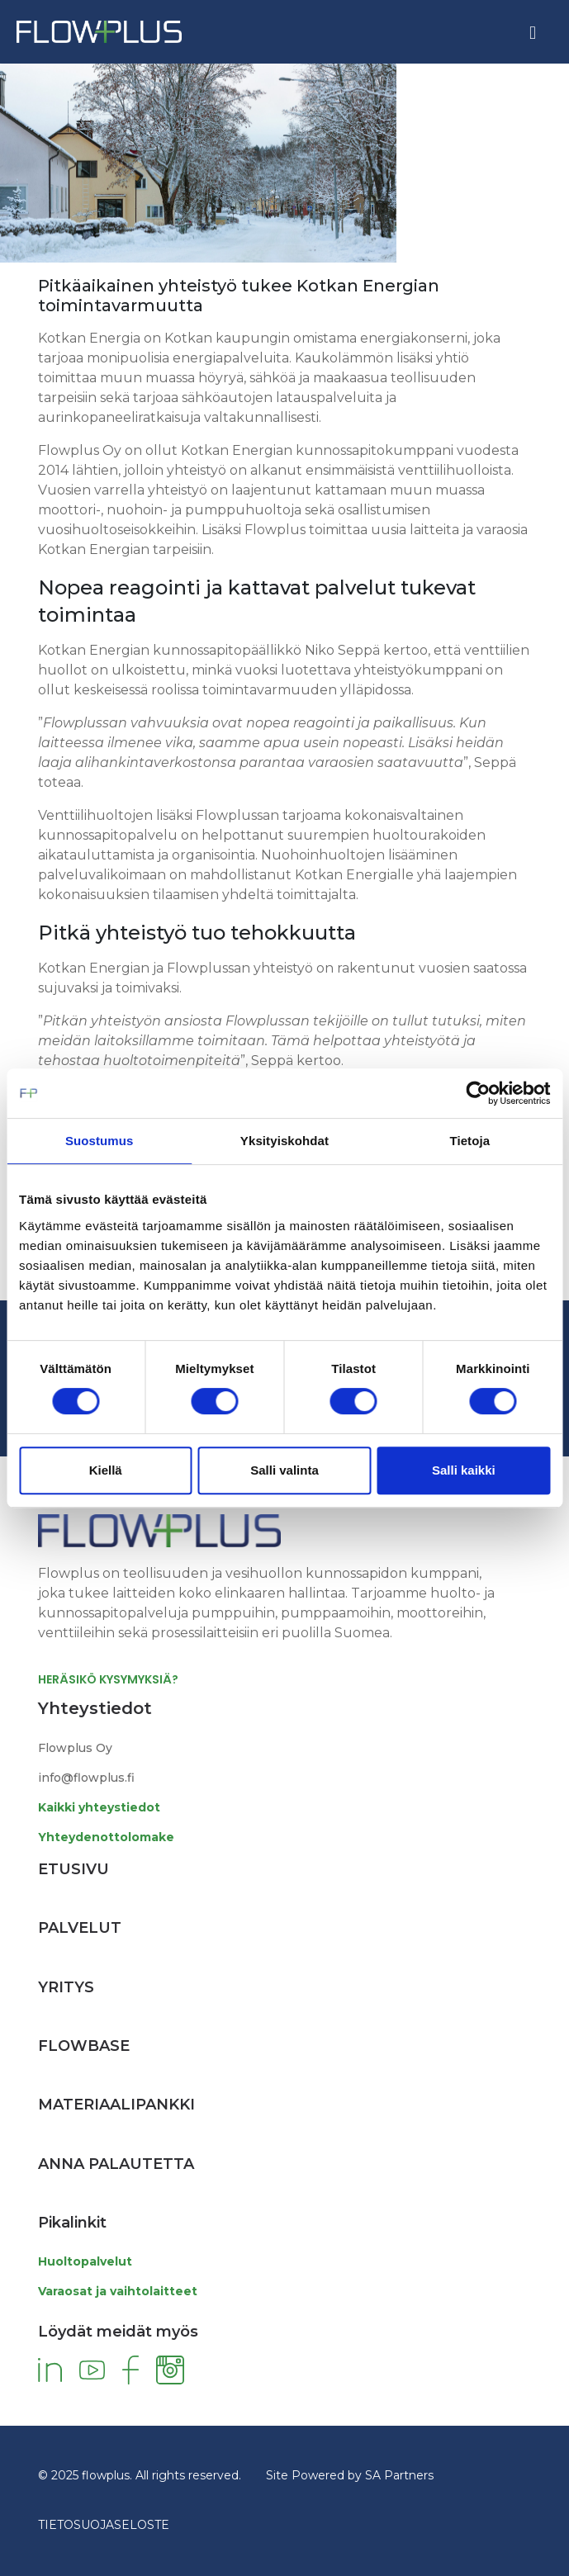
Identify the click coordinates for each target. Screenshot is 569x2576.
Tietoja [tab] (469, 1141)
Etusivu (73, 1869)
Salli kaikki (464, 1470)
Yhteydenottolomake (106, 1837)
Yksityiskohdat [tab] (284, 1141)
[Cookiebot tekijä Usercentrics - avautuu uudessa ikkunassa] (477, 1093)
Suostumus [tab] (99, 1141)
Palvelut (79, 1928)
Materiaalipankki (116, 2104)
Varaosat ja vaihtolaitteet (117, 2291)
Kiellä (105, 1470)
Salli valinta (284, 1470)
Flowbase (84, 2046)
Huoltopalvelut (85, 2261)
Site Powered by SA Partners (350, 2475)
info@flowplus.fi (86, 1777)
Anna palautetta (116, 2164)
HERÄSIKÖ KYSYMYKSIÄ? (108, 1679)
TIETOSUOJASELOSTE (103, 2524)
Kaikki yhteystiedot (99, 1807)
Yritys (66, 1987)
